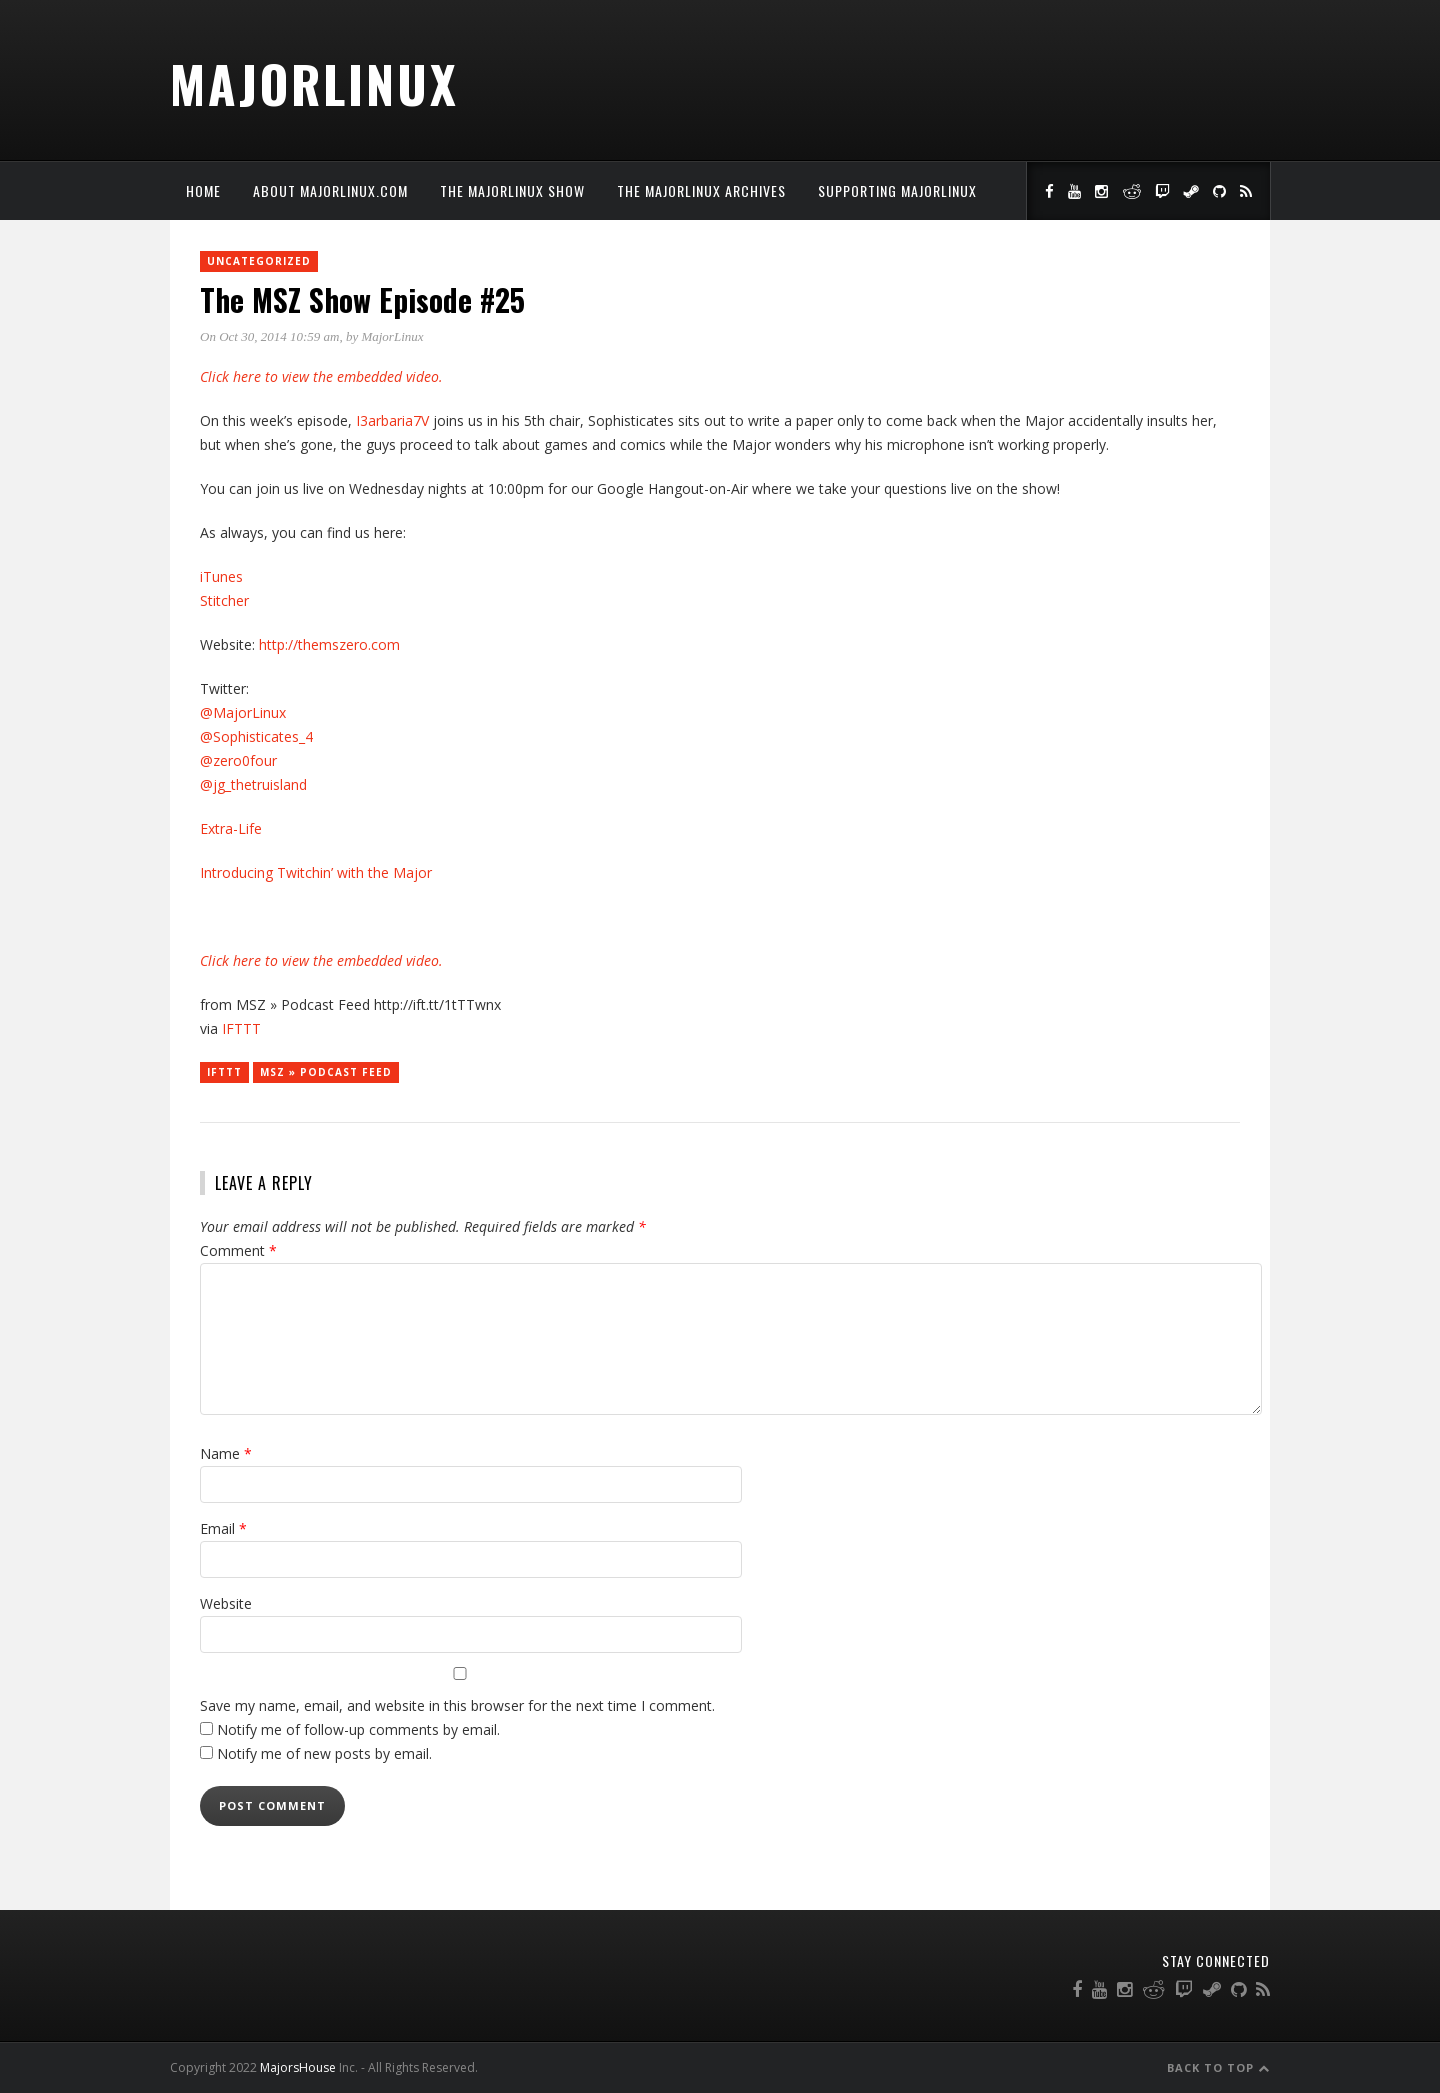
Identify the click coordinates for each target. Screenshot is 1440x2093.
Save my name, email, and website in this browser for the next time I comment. (457, 1705)
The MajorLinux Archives (701, 190)
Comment (238, 1250)
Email (223, 1528)
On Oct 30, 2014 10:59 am (269, 336)
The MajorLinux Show (512, 190)
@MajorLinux (243, 712)
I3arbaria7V (394, 420)
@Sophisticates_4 (256, 736)
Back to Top (1218, 2067)
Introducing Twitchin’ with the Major (316, 872)
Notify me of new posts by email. (324, 1753)
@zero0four (238, 760)
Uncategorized (259, 261)
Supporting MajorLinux (897, 190)
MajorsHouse (298, 2067)
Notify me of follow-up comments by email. (358, 1729)
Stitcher (224, 600)
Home (203, 190)
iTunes (221, 576)
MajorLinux (314, 83)
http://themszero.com (329, 644)
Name (226, 1453)
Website (226, 1603)
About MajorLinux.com (330, 190)
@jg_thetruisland (253, 784)
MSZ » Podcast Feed (326, 1072)
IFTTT (241, 1028)
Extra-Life (231, 828)
